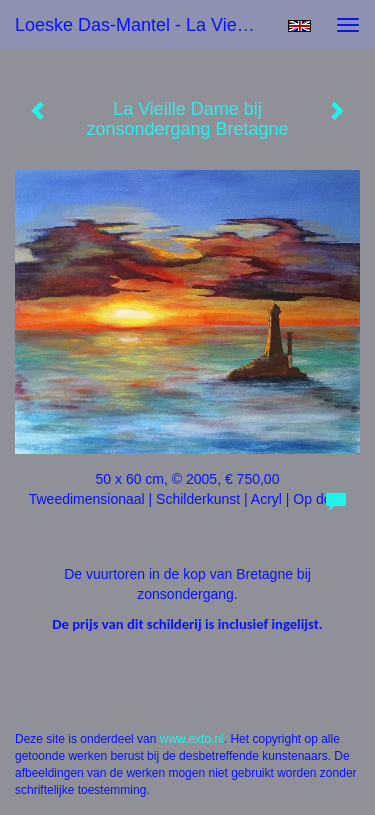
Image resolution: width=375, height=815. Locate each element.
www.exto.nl (192, 739)
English (299, 26)
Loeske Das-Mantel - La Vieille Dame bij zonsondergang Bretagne (143, 25)
